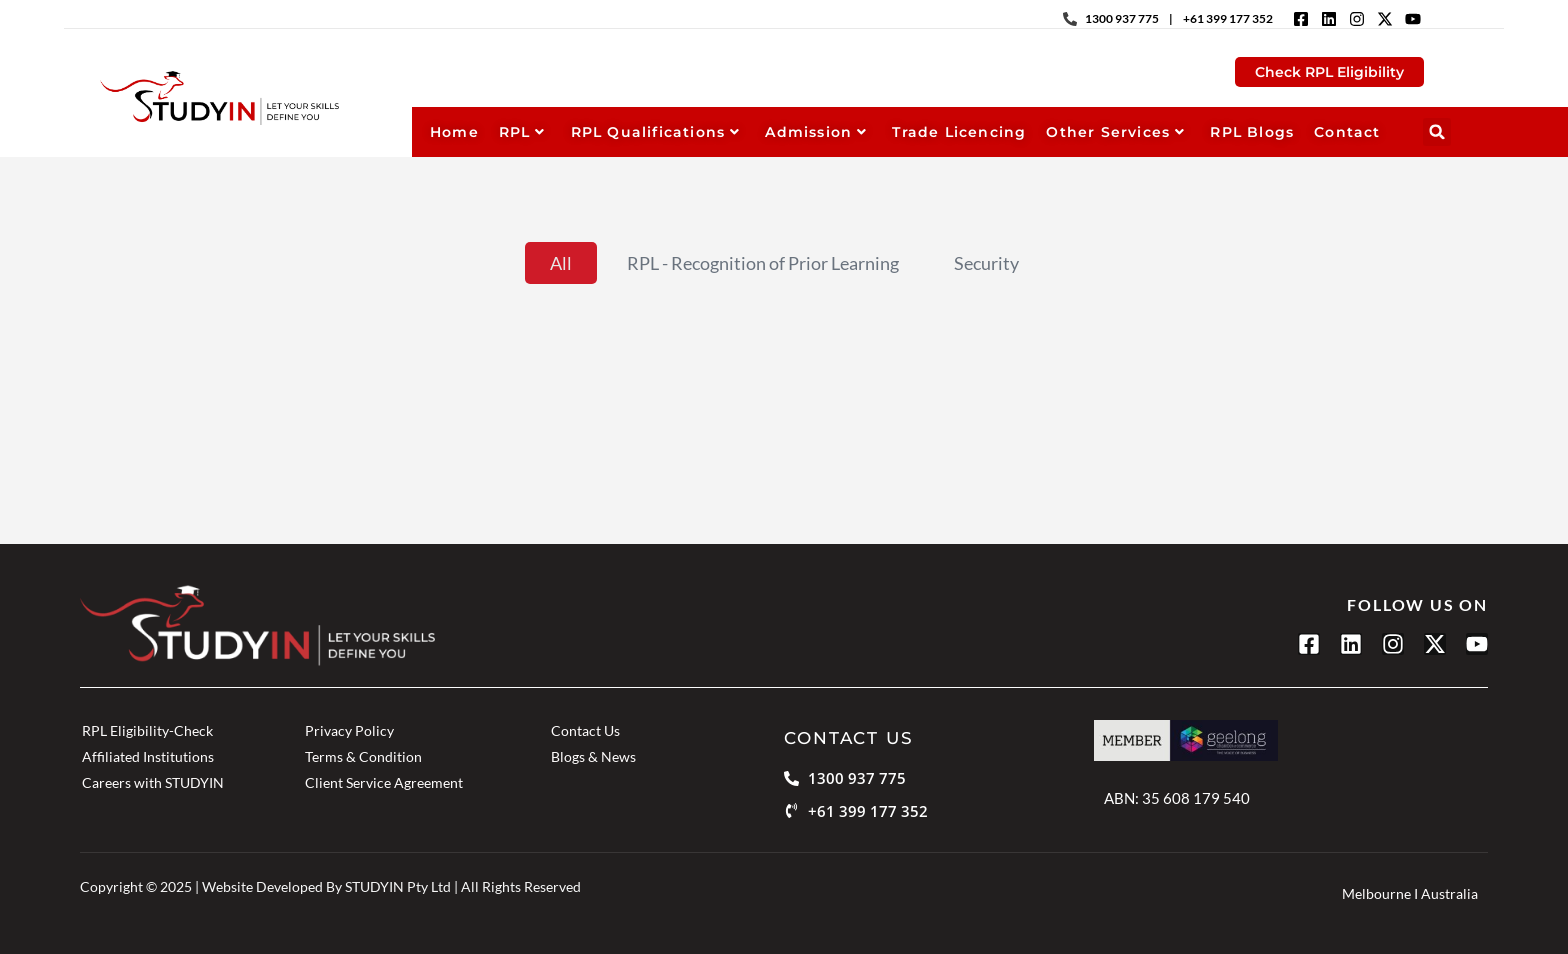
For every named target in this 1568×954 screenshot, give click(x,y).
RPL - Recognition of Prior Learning (763, 263)
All (561, 263)
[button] (1437, 132)
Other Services (1115, 132)
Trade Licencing (959, 132)
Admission (816, 132)
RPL (522, 132)
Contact (1347, 132)
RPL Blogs (1252, 132)
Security (986, 263)
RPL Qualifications (656, 132)
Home (454, 132)
